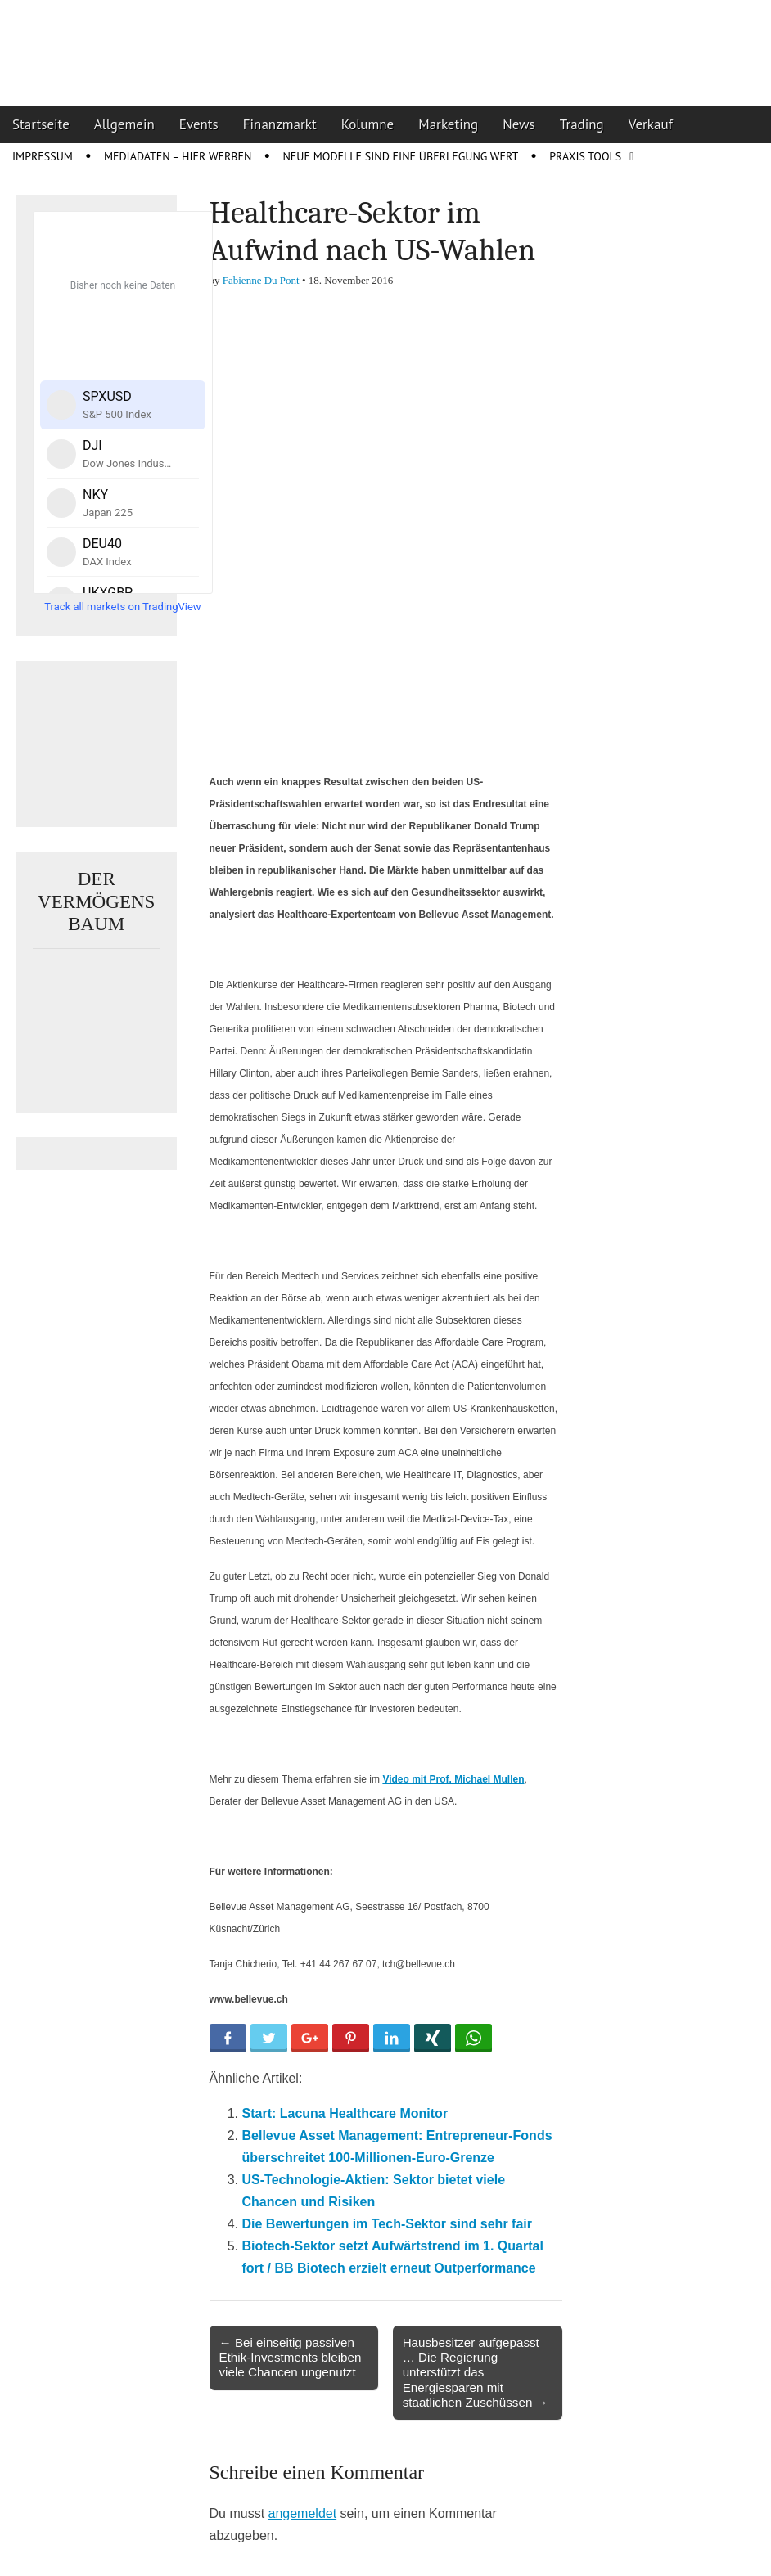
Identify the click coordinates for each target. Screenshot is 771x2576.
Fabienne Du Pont (261, 280)
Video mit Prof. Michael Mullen (453, 1779)
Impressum (42, 156)
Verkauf (651, 124)
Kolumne (368, 124)
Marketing (448, 124)
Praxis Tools (585, 156)
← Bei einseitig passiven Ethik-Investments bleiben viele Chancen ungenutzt (290, 2357)
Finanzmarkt (280, 124)
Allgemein (124, 124)
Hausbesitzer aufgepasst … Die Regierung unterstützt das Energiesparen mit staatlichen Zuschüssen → (475, 2372)
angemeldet (302, 2513)
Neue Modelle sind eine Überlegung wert (400, 156)
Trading (582, 124)
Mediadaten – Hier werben (178, 156)
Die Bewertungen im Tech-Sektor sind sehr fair (387, 2224)
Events (199, 124)
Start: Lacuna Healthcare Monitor (345, 2113)
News (519, 124)
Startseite (41, 124)
